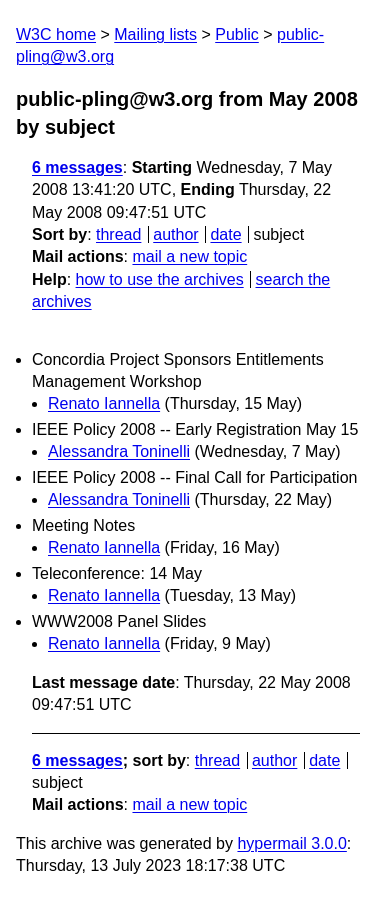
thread (118, 234)
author (175, 234)
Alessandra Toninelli (119, 451)
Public (237, 34)
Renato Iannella (104, 403)
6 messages (77, 167)
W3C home (56, 34)
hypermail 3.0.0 (291, 843)
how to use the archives (160, 279)
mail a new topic (189, 256)
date (225, 234)
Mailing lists (155, 34)
